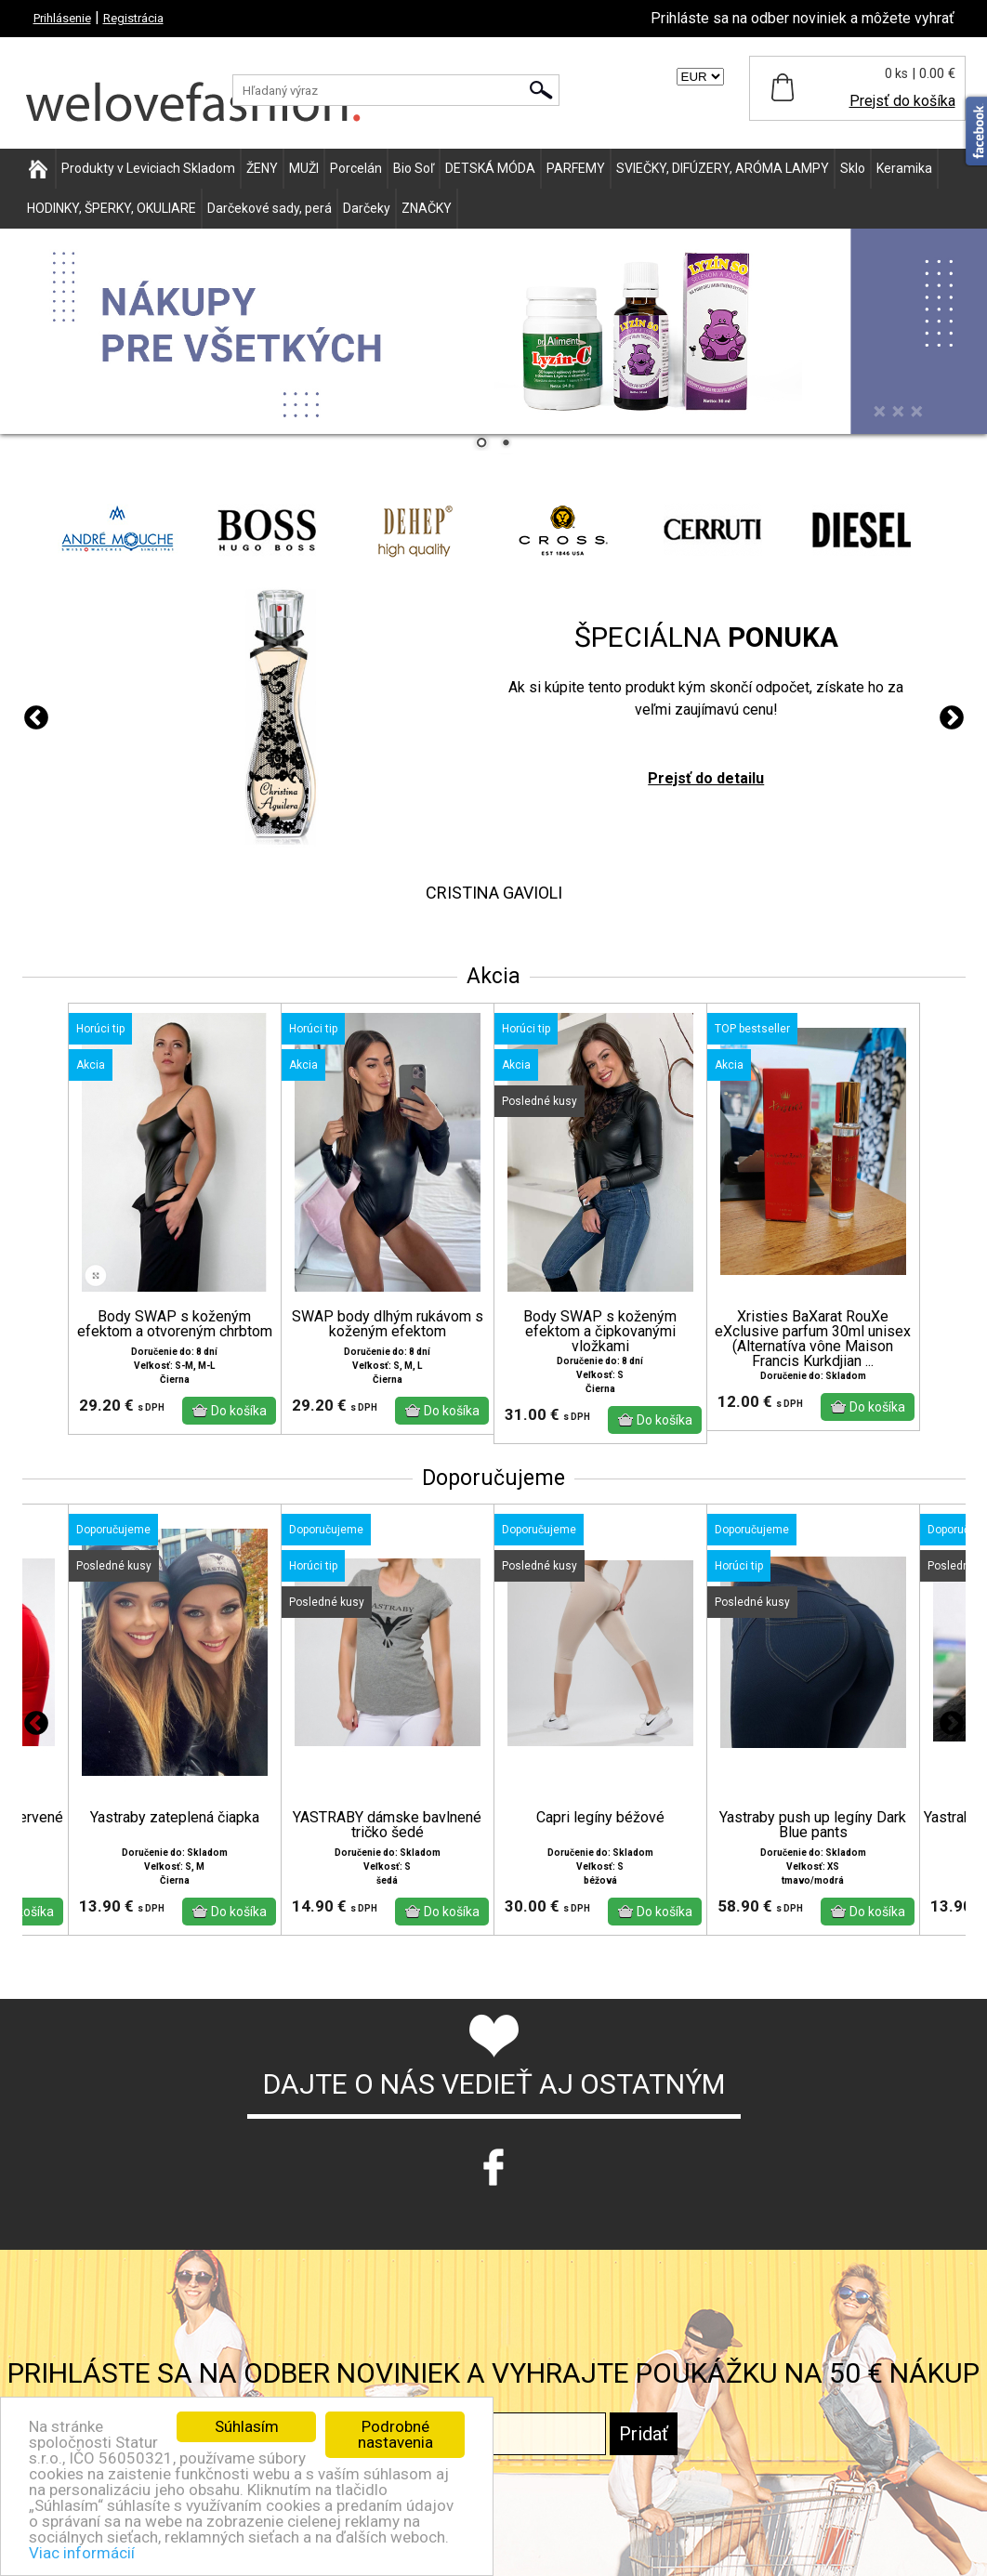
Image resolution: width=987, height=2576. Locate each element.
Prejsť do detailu (706, 778)
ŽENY (262, 168)
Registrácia (133, 18)
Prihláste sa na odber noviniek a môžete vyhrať (802, 18)
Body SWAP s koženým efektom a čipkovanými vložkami (600, 1331)
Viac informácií (82, 2552)
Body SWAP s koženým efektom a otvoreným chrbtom (174, 1324)
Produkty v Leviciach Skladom (148, 168)
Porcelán (356, 168)
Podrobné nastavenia (395, 2434)
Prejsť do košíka (902, 101)
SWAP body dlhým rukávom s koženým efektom (387, 1324)
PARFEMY (575, 168)
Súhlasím (247, 2426)
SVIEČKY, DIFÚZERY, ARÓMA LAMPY (722, 168)
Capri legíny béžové (600, 1817)
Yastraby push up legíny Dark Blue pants (812, 1825)
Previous (36, 718)
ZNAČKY (426, 208)
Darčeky (366, 208)
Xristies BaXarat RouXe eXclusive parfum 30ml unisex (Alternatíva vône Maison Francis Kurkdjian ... (813, 1339)
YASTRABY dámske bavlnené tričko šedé (387, 1825)
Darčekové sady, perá (269, 208)
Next (952, 718)
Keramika (904, 168)
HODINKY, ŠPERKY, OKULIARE (111, 208)
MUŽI (304, 168)
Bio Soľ (413, 168)
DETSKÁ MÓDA (490, 168)
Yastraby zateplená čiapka (174, 1817)
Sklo (852, 168)
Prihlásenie (62, 18)
